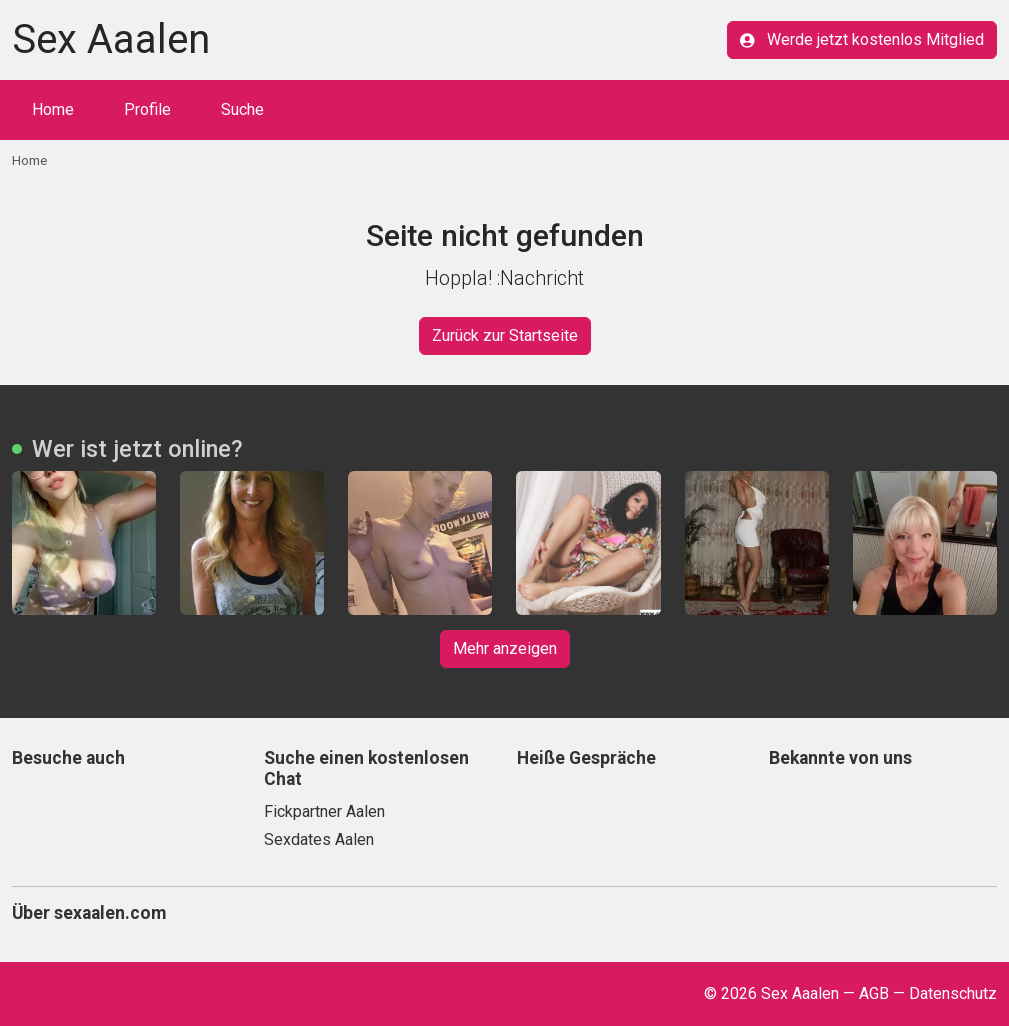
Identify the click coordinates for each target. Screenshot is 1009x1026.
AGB (874, 993)
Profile (147, 109)
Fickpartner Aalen (324, 811)
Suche (242, 109)
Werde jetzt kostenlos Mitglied (862, 39)
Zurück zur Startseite (505, 335)
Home (53, 109)
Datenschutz (953, 993)
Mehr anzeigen (505, 648)
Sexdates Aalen (319, 839)
